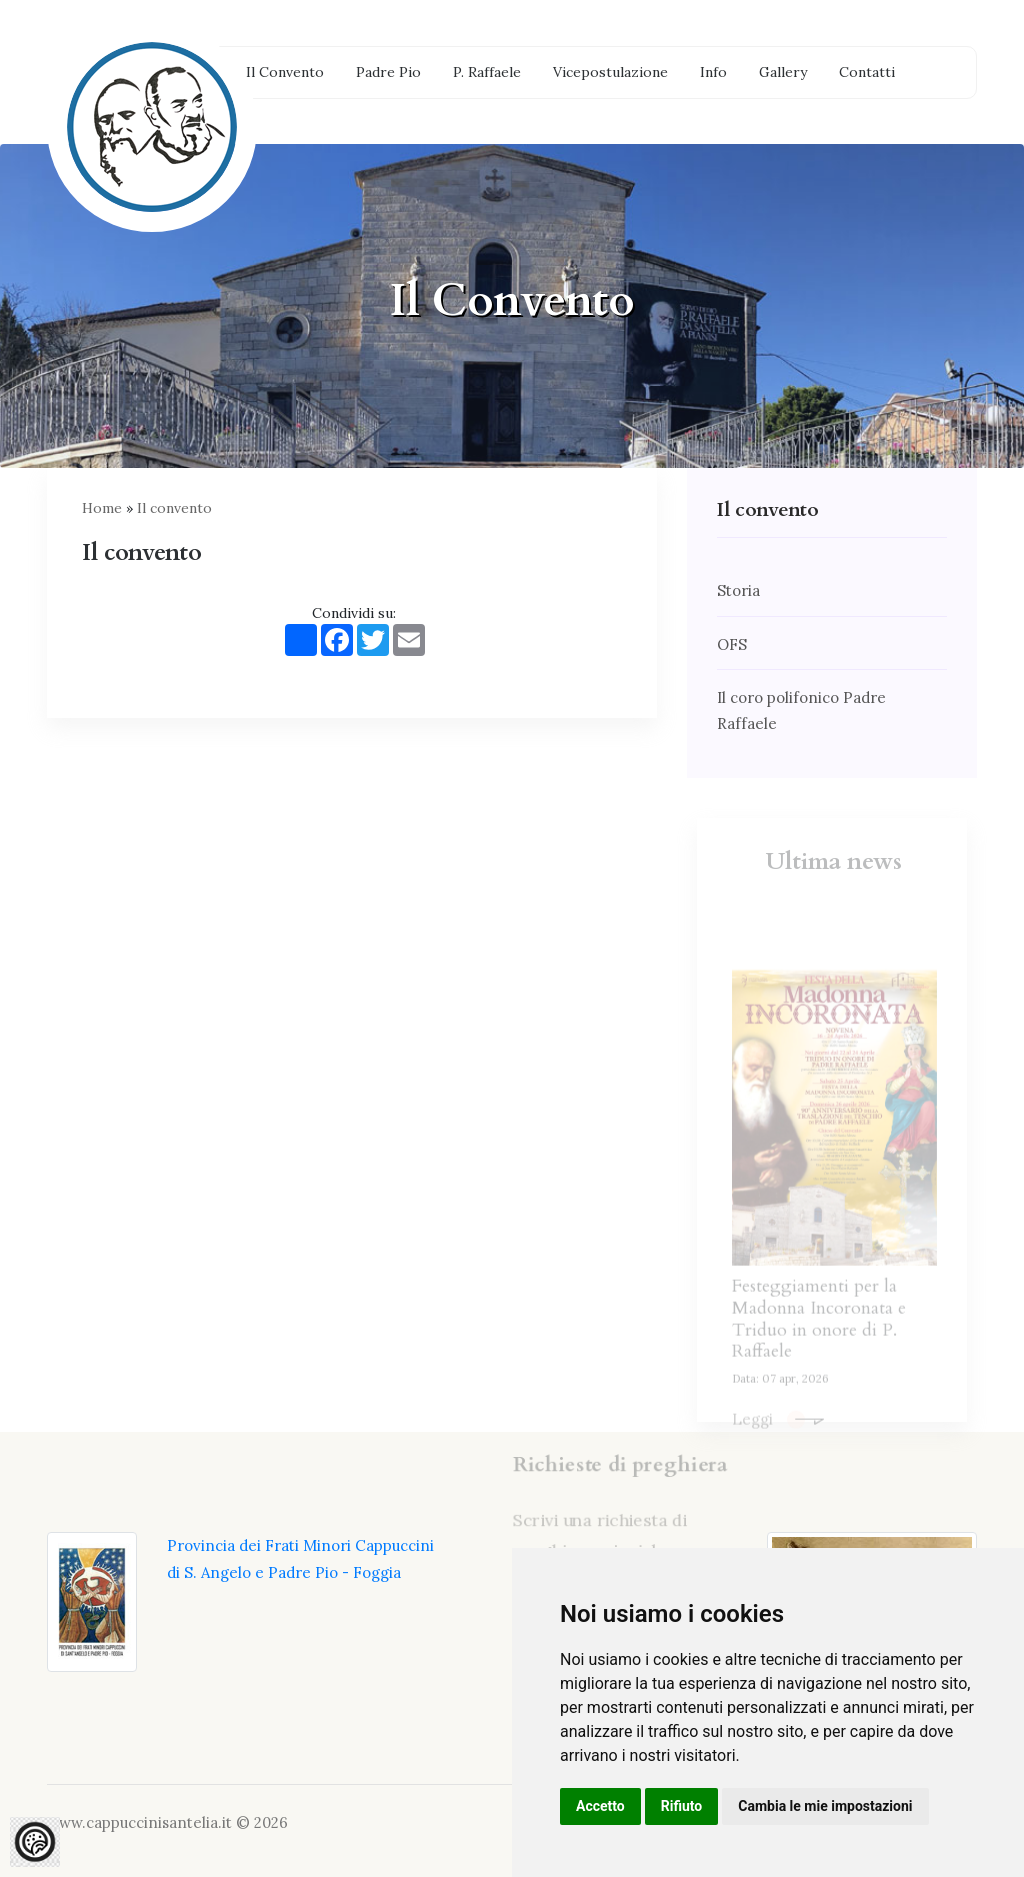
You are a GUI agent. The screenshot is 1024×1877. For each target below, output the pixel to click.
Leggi (778, 1449)
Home (102, 508)
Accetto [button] (600, 1806)
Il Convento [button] (285, 72)
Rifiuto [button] (682, 1806)
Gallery (783, 72)
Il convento (174, 508)
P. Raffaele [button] (487, 72)
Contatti (867, 72)
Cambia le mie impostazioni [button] (825, 1806)
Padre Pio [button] (388, 72)
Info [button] (713, 72)
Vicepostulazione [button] (610, 72)
